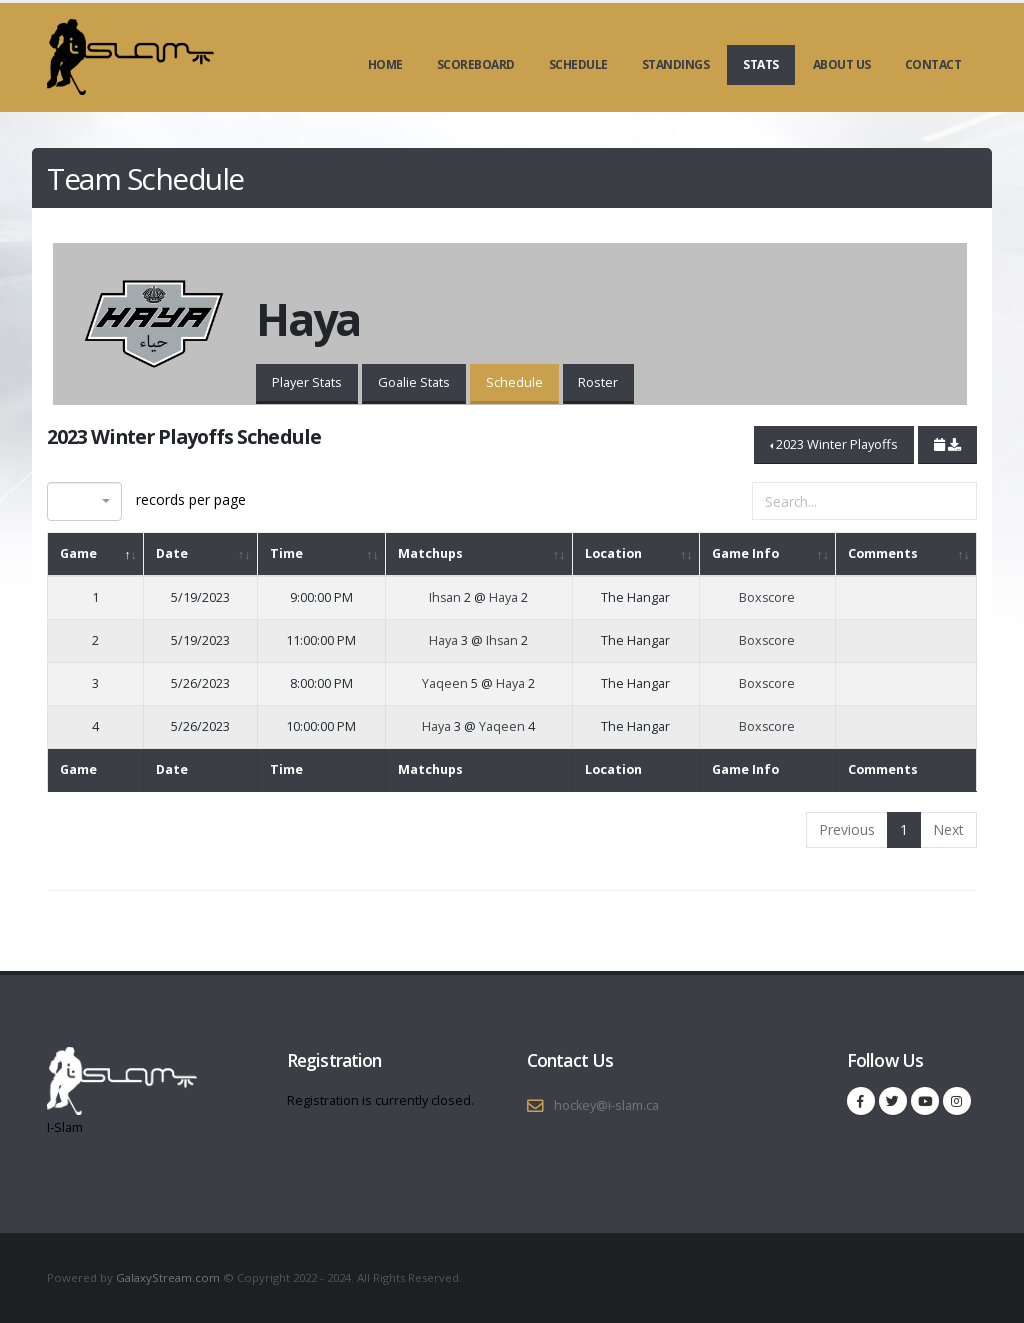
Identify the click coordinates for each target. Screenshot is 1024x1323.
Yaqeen (445, 683)
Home (385, 64)
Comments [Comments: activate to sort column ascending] (883, 553)
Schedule (578, 64)
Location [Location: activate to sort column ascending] (613, 553)
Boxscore (767, 597)
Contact (933, 64)
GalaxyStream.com (169, 1277)
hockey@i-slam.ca (606, 1105)
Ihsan (445, 597)
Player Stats (307, 382)
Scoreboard (476, 64)
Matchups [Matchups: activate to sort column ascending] (430, 553)
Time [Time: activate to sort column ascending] (286, 553)
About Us (842, 64)
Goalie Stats (414, 382)
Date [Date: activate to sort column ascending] (172, 553)
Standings (676, 64)
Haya (503, 597)
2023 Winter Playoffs (837, 444)
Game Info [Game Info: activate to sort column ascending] (745, 553)
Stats (761, 64)
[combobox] (84, 501)
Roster (598, 382)
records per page (146, 501)
